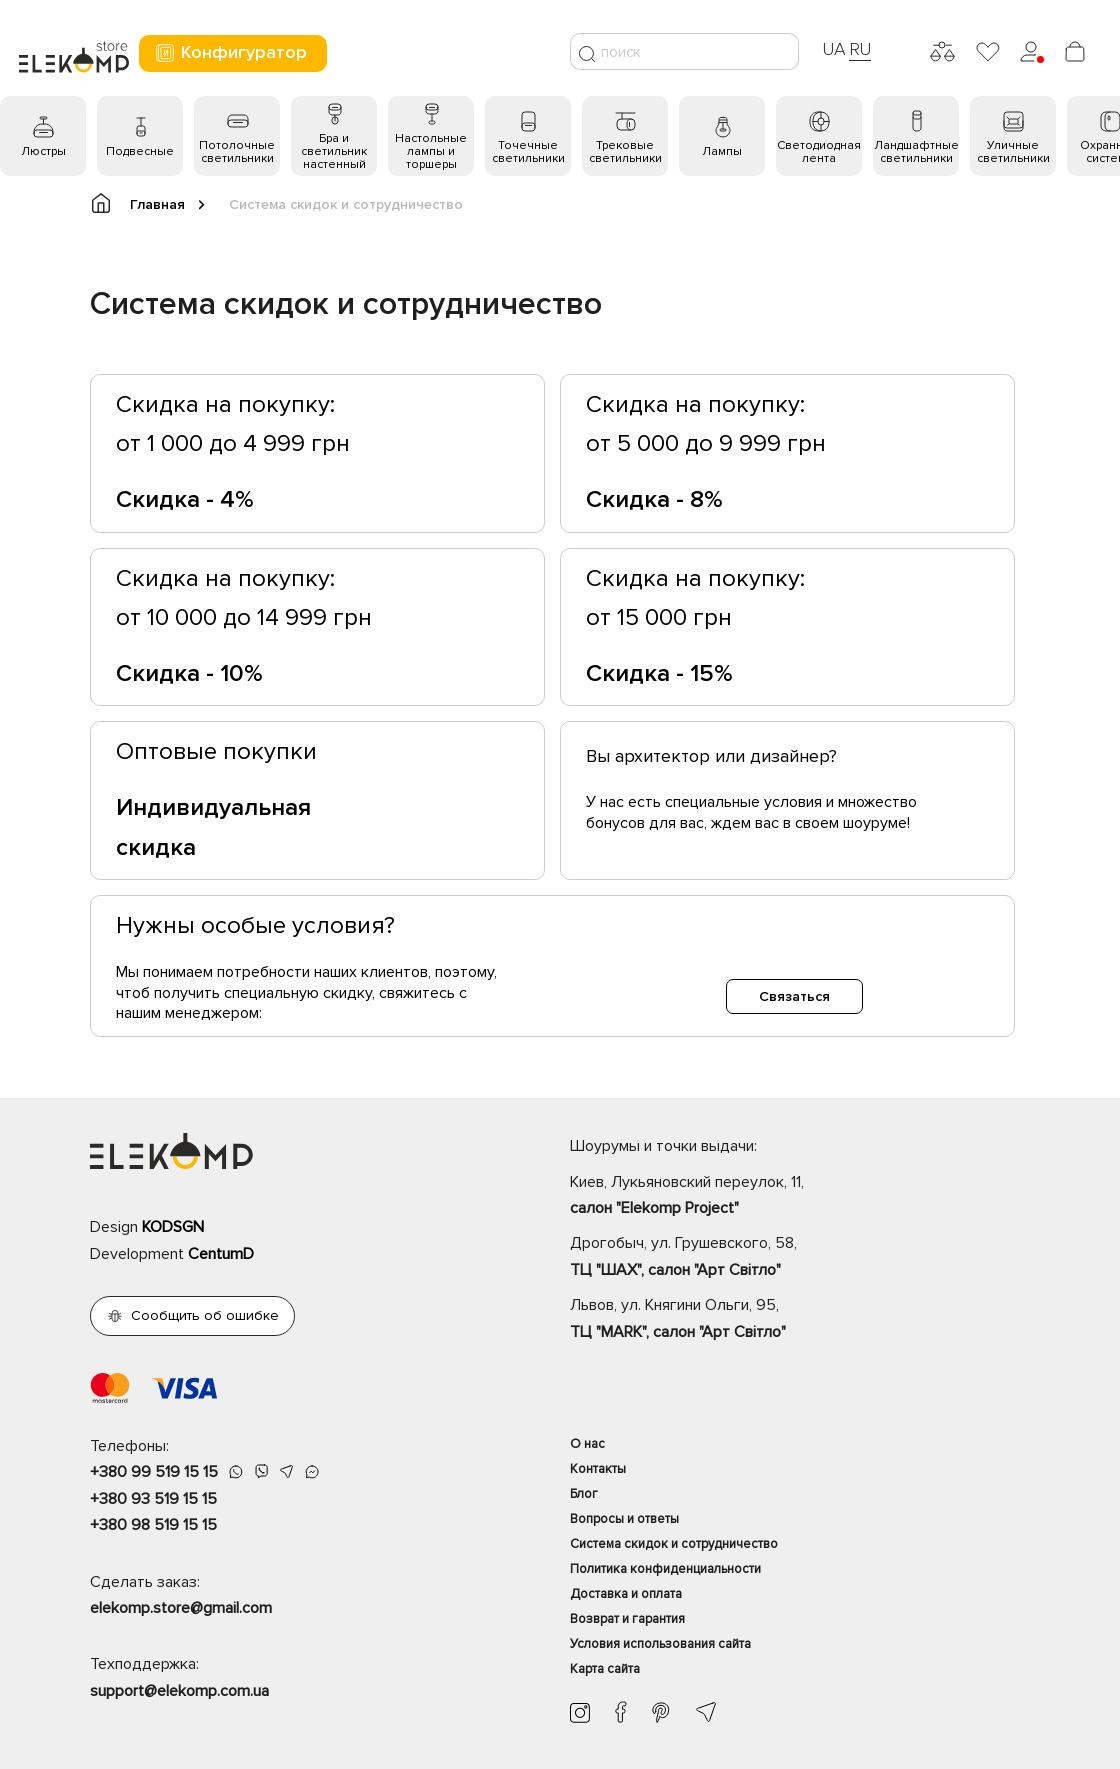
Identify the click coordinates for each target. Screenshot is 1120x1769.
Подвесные (140, 151)
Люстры (43, 151)
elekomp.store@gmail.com (181, 1608)
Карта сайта (605, 1669)
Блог (584, 1494)
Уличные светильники (1013, 152)
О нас (587, 1444)
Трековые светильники (625, 152)
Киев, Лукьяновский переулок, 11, (800, 1197)
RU (860, 49)
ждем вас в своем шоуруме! (810, 823)
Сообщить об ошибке (205, 1315)
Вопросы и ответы (624, 1519)
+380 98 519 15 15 (153, 1525)
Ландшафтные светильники (916, 152)
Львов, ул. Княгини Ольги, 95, (800, 1320)
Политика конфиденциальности (665, 1569)
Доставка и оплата (626, 1594)
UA (834, 49)
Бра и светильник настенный (334, 151)
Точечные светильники (528, 152)
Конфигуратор (230, 52)
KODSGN (173, 1227)
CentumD (221, 1254)
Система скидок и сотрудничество (674, 1544)
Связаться (794, 996)
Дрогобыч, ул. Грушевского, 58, (800, 1258)
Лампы (722, 151)
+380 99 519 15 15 (154, 1472)
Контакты (598, 1469)
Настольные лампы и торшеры (431, 151)
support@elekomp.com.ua (179, 1691)
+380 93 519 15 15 (153, 1499)
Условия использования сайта (660, 1644)
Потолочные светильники (237, 152)
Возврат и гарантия (627, 1619)
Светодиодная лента (819, 152)
